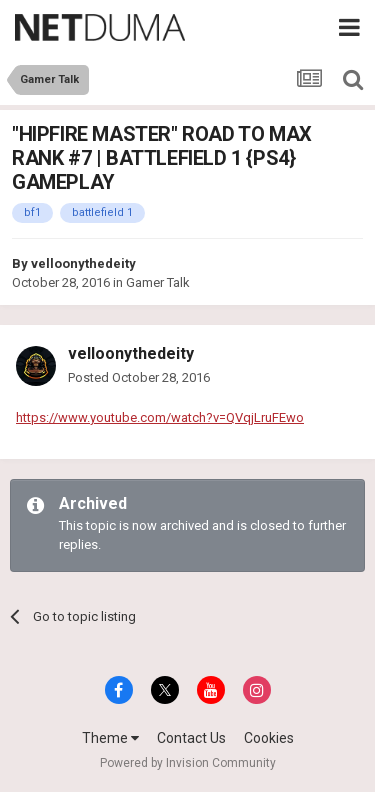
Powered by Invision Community (188, 763)
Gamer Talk (158, 282)
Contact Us (191, 738)
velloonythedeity (83, 263)
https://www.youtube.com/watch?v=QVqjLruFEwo (160, 417)
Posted (139, 377)
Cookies (269, 738)
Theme (110, 738)
